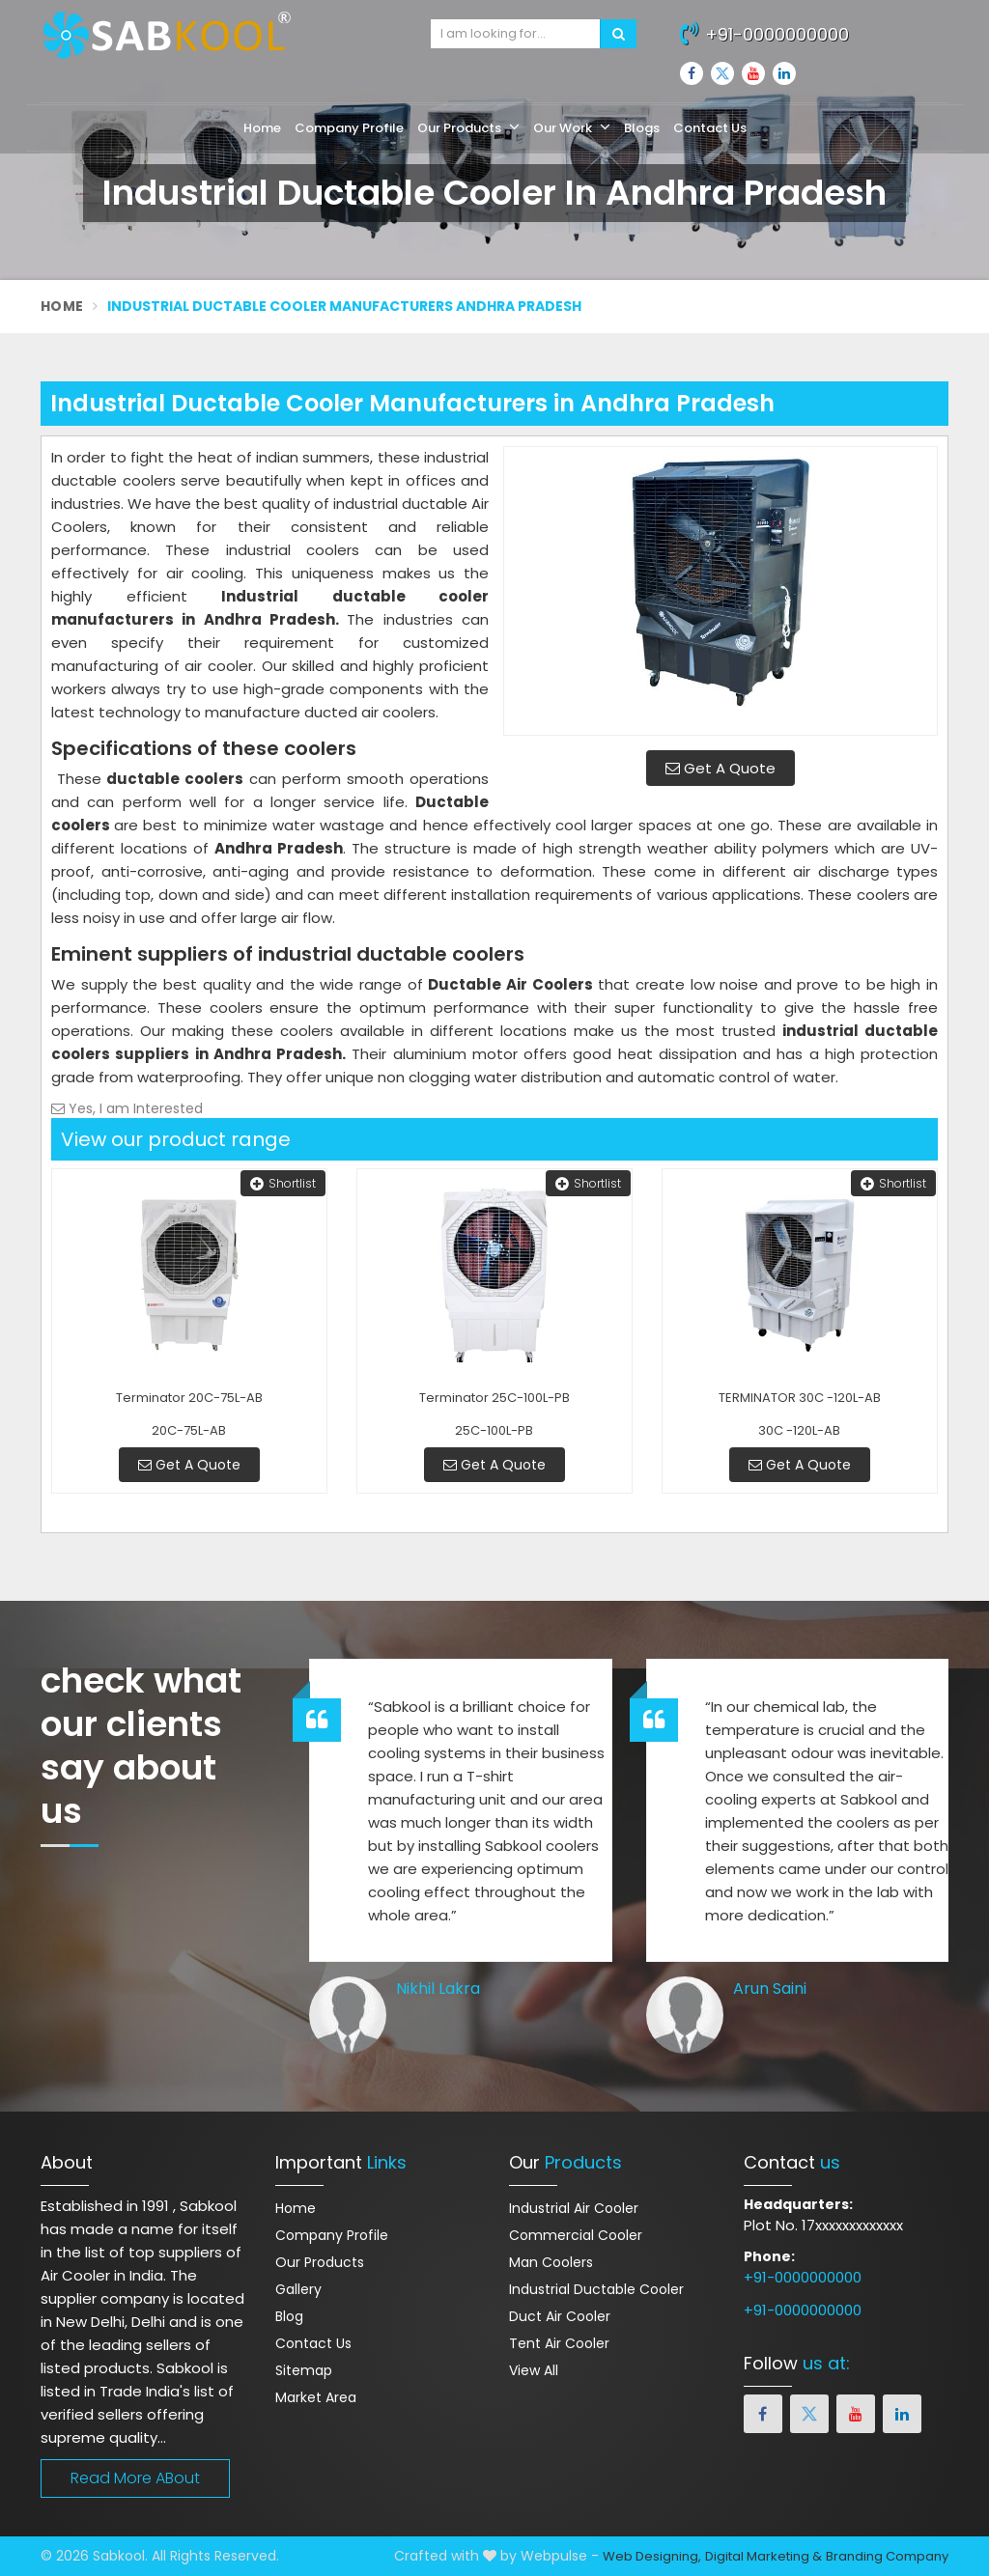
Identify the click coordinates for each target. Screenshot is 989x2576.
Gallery (298, 2289)
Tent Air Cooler (559, 2343)
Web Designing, (652, 2556)
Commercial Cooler (575, 2235)
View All (533, 2370)
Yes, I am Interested (127, 1108)
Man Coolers (551, 2262)
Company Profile (349, 128)
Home (262, 128)
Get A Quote (720, 768)
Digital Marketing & (763, 2556)
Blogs (642, 128)
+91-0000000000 (764, 31)
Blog (289, 2316)
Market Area (315, 2397)
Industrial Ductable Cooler (596, 2289)
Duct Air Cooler (559, 2316)
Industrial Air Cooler (573, 2208)
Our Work (571, 127)
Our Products (468, 127)
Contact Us (710, 128)
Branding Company (887, 2556)
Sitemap (303, 2370)
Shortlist (283, 1183)
